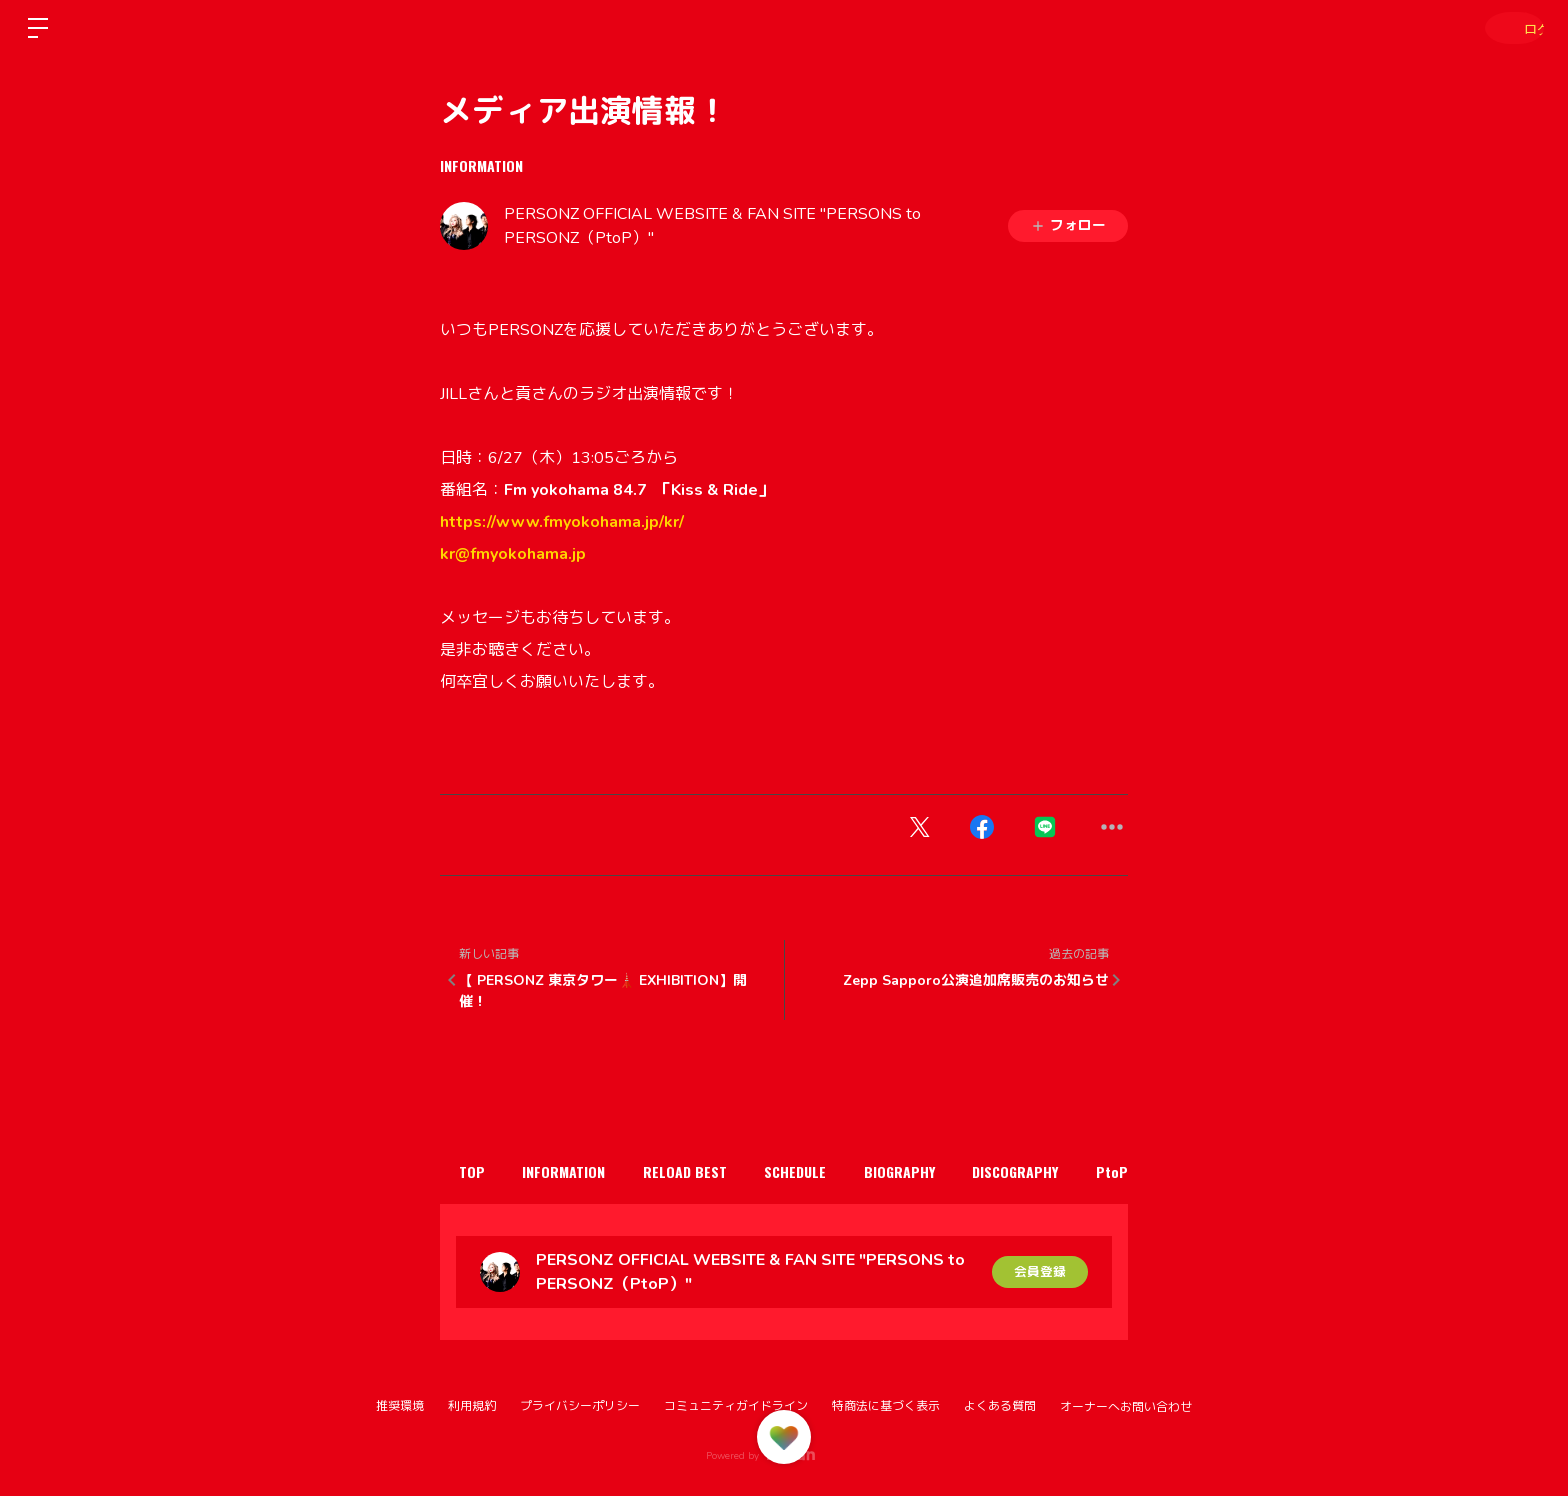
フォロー (1068, 225)
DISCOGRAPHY (1084, 1171)
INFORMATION (481, 165)
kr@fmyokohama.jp (513, 554)
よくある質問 (1000, 1406)
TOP (478, 1171)
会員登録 (1040, 1271)
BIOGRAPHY (955, 1171)
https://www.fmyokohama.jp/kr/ (562, 522)
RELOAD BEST (716, 1171)
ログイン (1508, 27)
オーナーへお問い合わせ (1126, 1407)
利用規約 (472, 1406)
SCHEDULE (839, 1171)
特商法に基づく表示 (886, 1406)
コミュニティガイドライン (736, 1406)
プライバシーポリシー (580, 1406)
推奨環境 (400, 1406)
